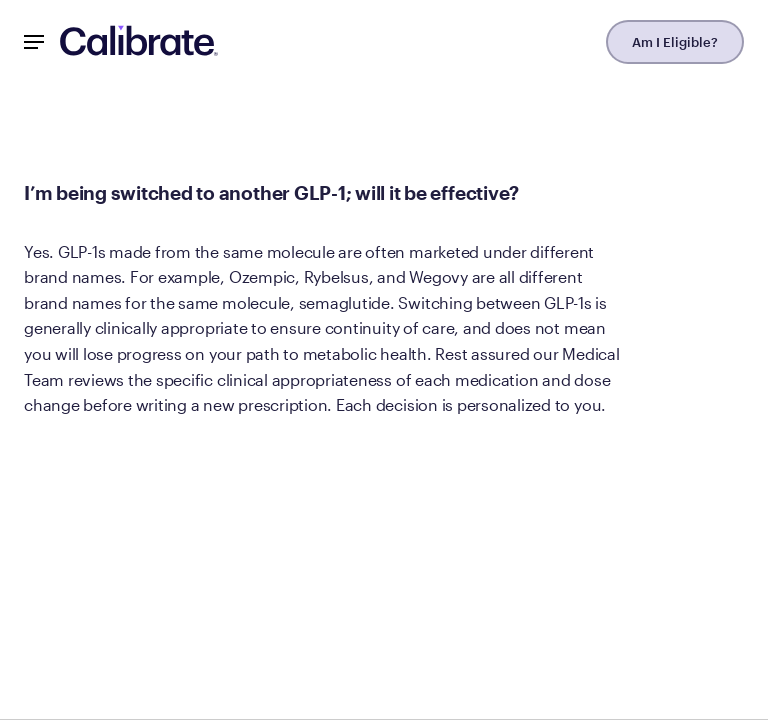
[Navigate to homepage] (139, 42)
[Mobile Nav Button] (34, 42)
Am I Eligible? (675, 42)
